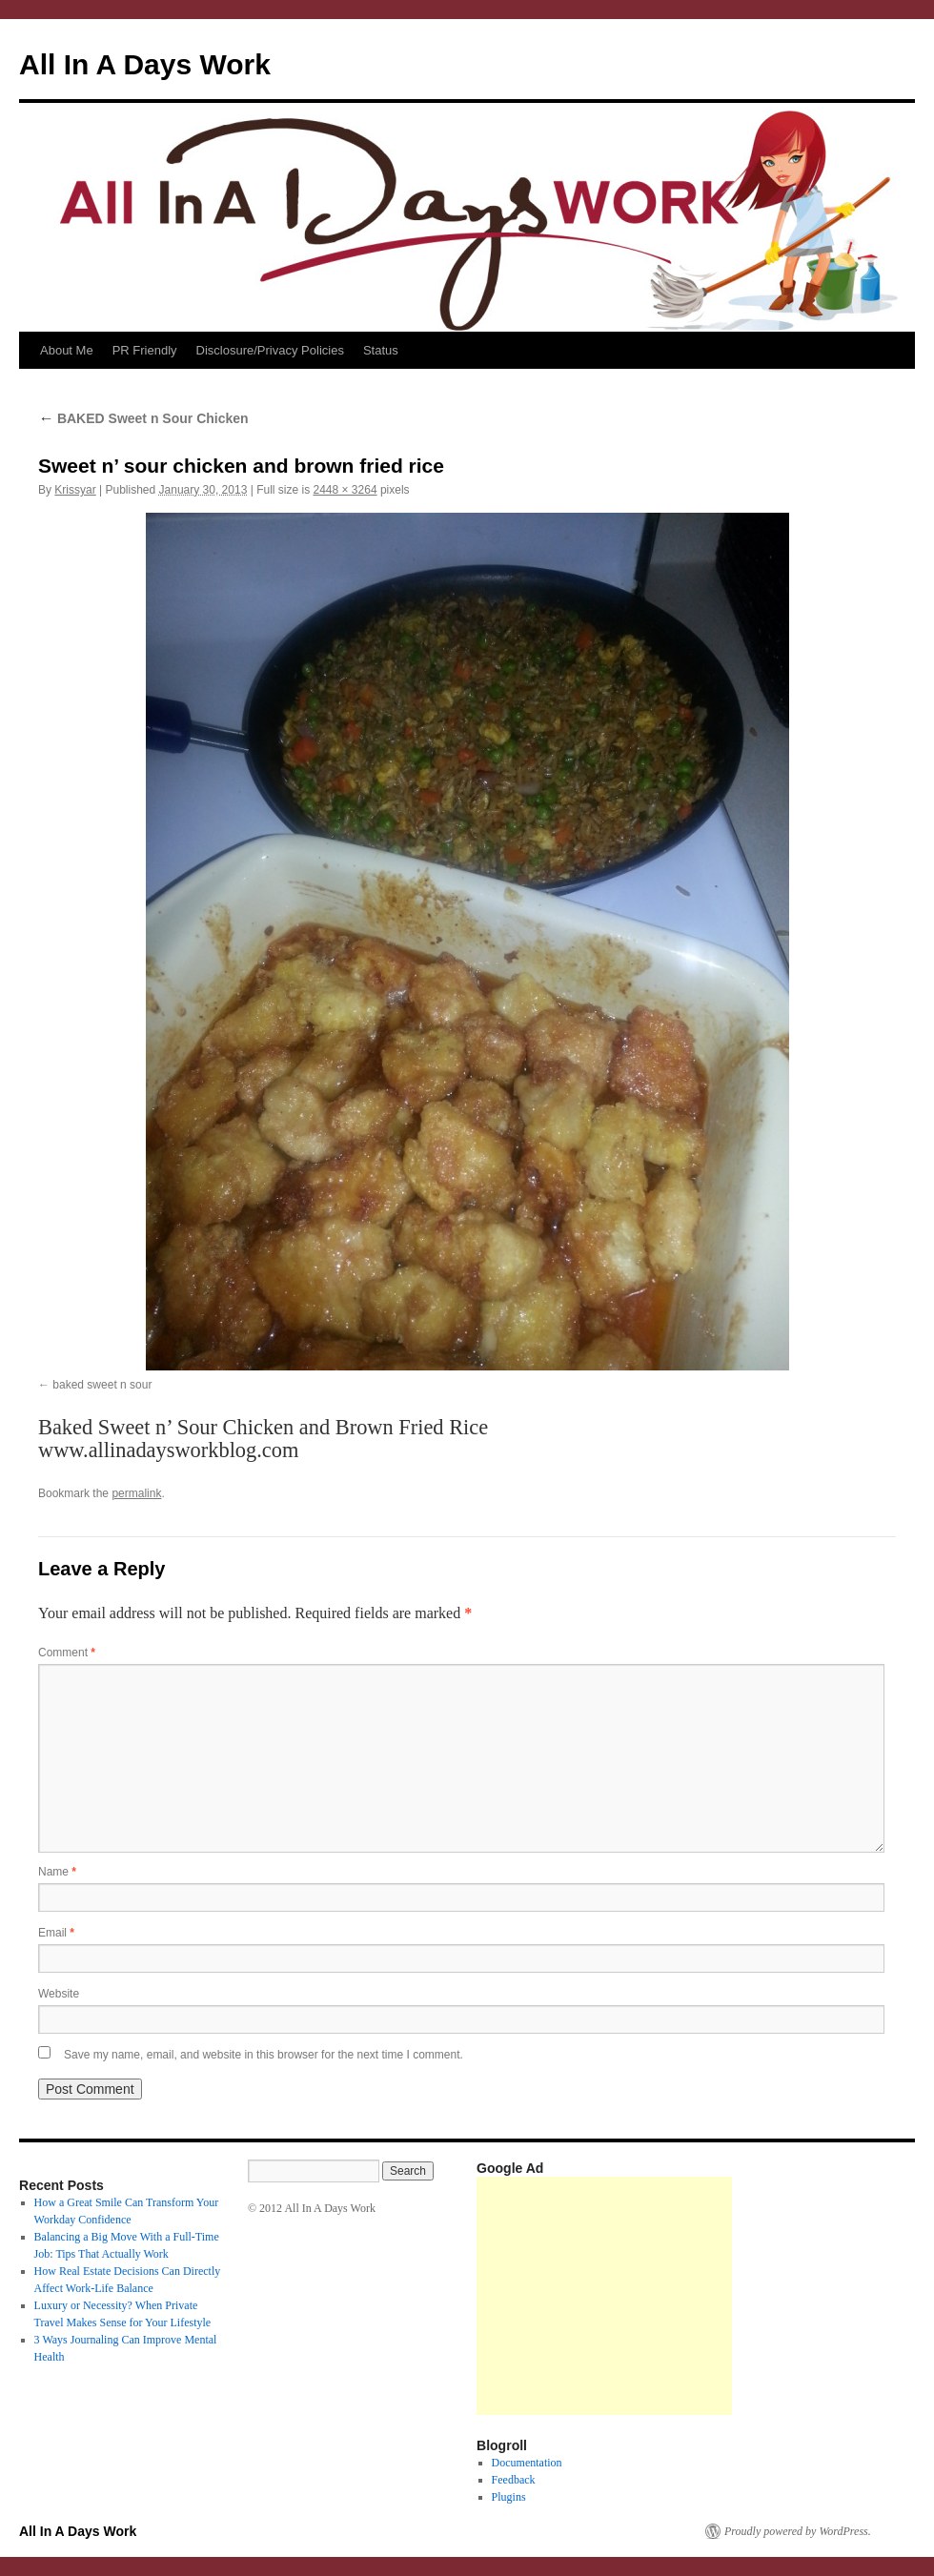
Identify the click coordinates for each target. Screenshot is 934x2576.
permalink (136, 1493)
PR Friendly (144, 350)
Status (380, 350)
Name (57, 1871)
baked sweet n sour (102, 1384)
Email (56, 1932)
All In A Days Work (145, 64)
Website (58, 1993)
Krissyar (74, 490)
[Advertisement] (604, 2296)
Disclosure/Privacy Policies (270, 350)
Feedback (514, 2479)
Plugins (509, 2497)
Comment (66, 1652)
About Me (66, 350)
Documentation (527, 2462)
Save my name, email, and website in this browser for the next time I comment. (263, 2054)
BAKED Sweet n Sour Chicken (143, 418)
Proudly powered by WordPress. (797, 2531)
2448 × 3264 (344, 490)
